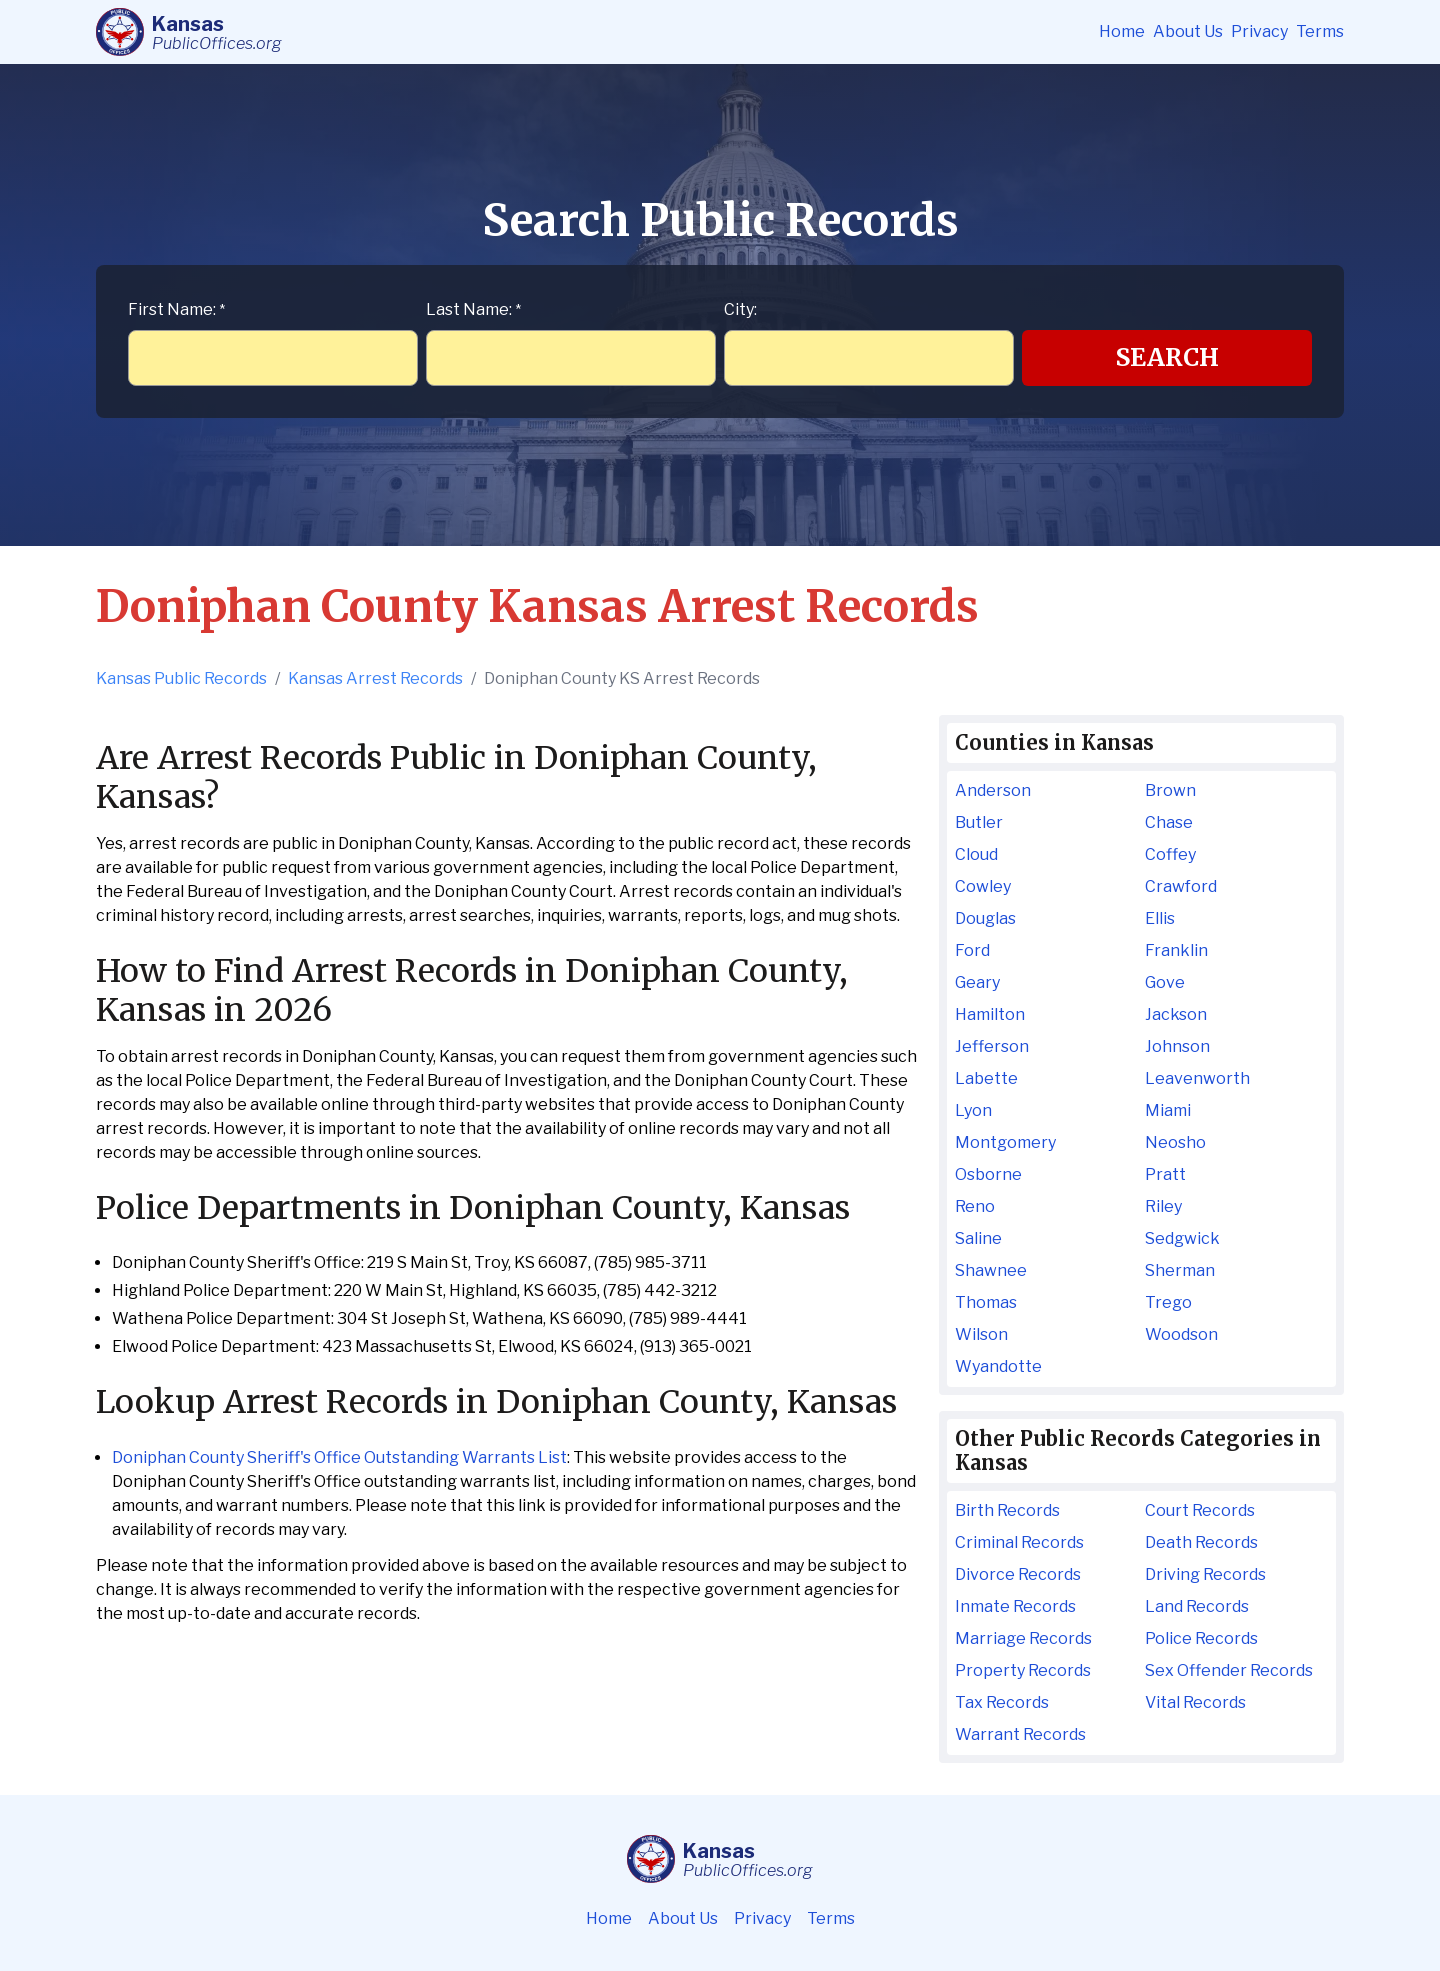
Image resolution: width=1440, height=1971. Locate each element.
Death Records (1201, 1542)
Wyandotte (998, 1366)
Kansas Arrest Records (375, 678)
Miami (1168, 1110)
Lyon (973, 1110)
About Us (1188, 31)
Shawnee (991, 1270)
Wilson (981, 1334)
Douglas (985, 918)
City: (740, 309)
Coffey (1170, 854)
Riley (1163, 1206)
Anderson (993, 790)
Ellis (1160, 918)
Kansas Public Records (181, 678)
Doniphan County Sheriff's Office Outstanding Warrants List (339, 1457)
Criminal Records (1019, 1542)
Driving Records (1205, 1574)
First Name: (176, 309)
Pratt (1165, 1174)
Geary (977, 982)
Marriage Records (1023, 1638)
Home (1122, 31)
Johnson (1177, 1046)
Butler (979, 822)
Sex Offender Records (1229, 1670)
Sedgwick (1182, 1238)
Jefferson (992, 1046)
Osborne (988, 1174)
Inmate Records (1015, 1606)
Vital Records (1195, 1702)
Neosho (1175, 1142)
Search (1167, 357)
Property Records (1023, 1670)
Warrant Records (1020, 1734)
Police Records (1201, 1638)
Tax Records (1002, 1702)
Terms (1320, 31)
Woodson (1181, 1334)
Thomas (986, 1302)
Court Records (1200, 1510)
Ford (972, 950)
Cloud (976, 854)
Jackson (1176, 1014)
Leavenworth (1197, 1078)
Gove (1165, 982)
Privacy (1259, 31)
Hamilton (990, 1014)
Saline (978, 1238)
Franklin (1176, 950)
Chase (1169, 822)
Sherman (1180, 1270)
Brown (1170, 790)
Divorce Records (1018, 1574)
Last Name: (473, 309)
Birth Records (1007, 1510)
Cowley (983, 886)
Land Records (1197, 1606)
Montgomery (1005, 1142)
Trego (1168, 1302)
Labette (986, 1078)
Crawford (1181, 886)
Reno (975, 1206)
